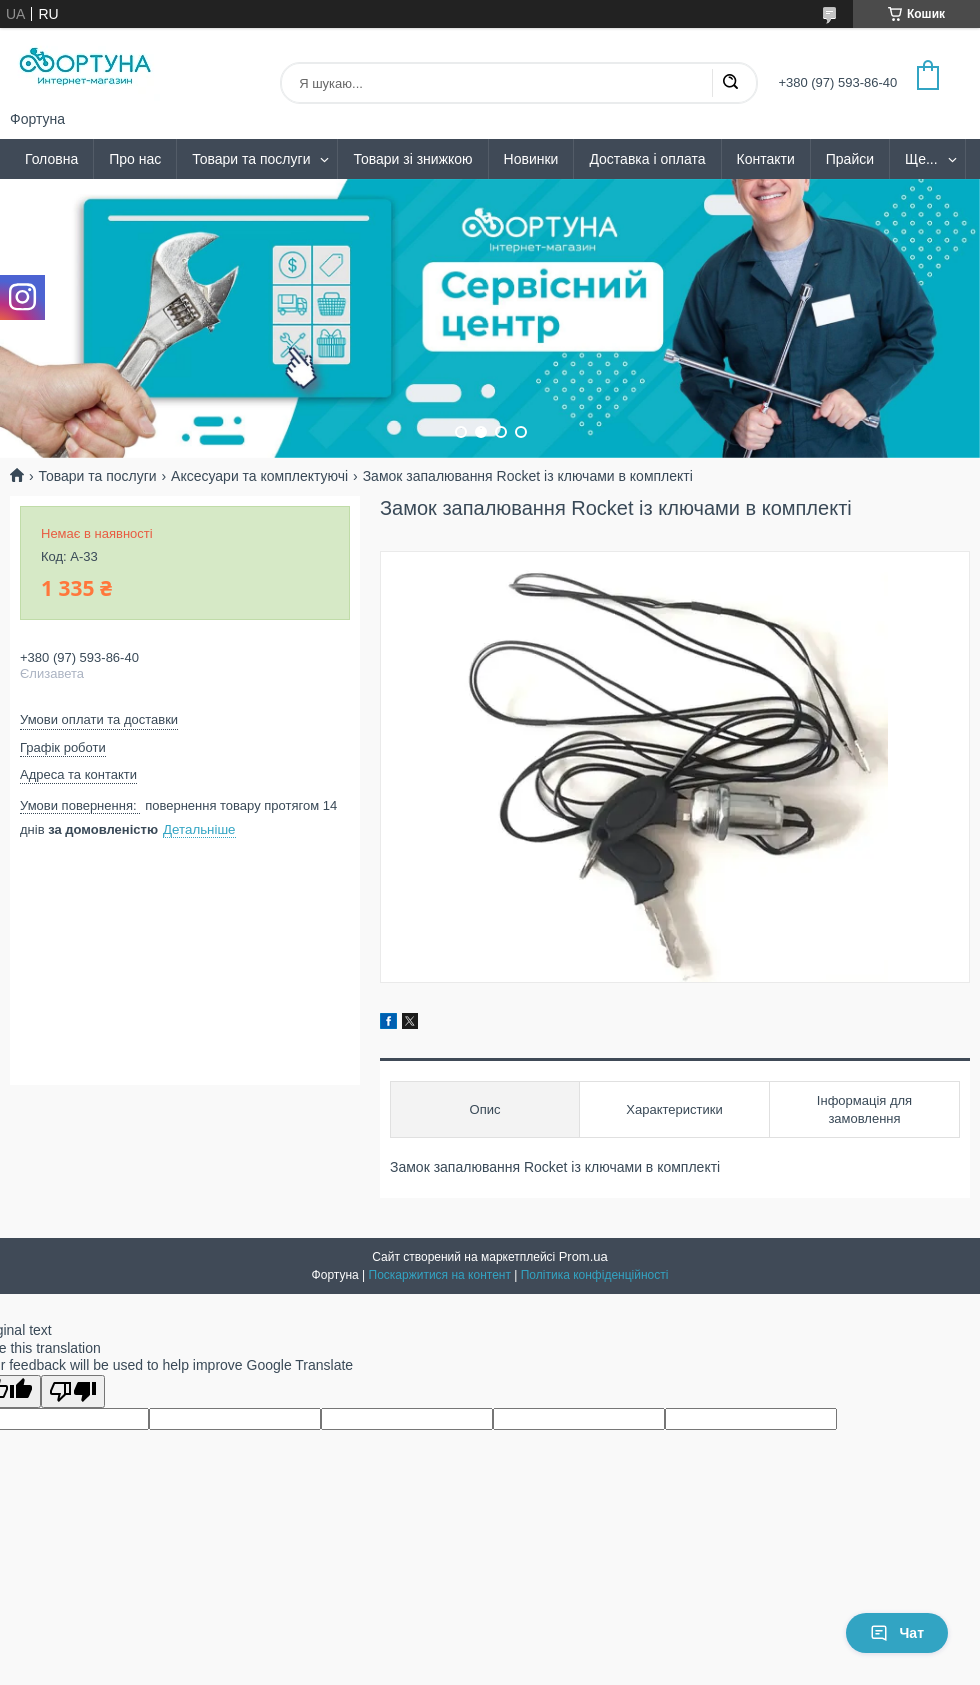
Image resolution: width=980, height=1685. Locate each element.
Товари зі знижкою (412, 159)
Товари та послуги (251, 159)
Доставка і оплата (647, 159)
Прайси (850, 159)
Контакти (766, 159)
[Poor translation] (73, 1391)
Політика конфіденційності (595, 1275)
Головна (51, 159)
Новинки (531, 159)
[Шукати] (730, 83)
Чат (897, 1633)
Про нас (135, 159)
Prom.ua (583, 1256)
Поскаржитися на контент (440, 1275)
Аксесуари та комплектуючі (259, 476)
